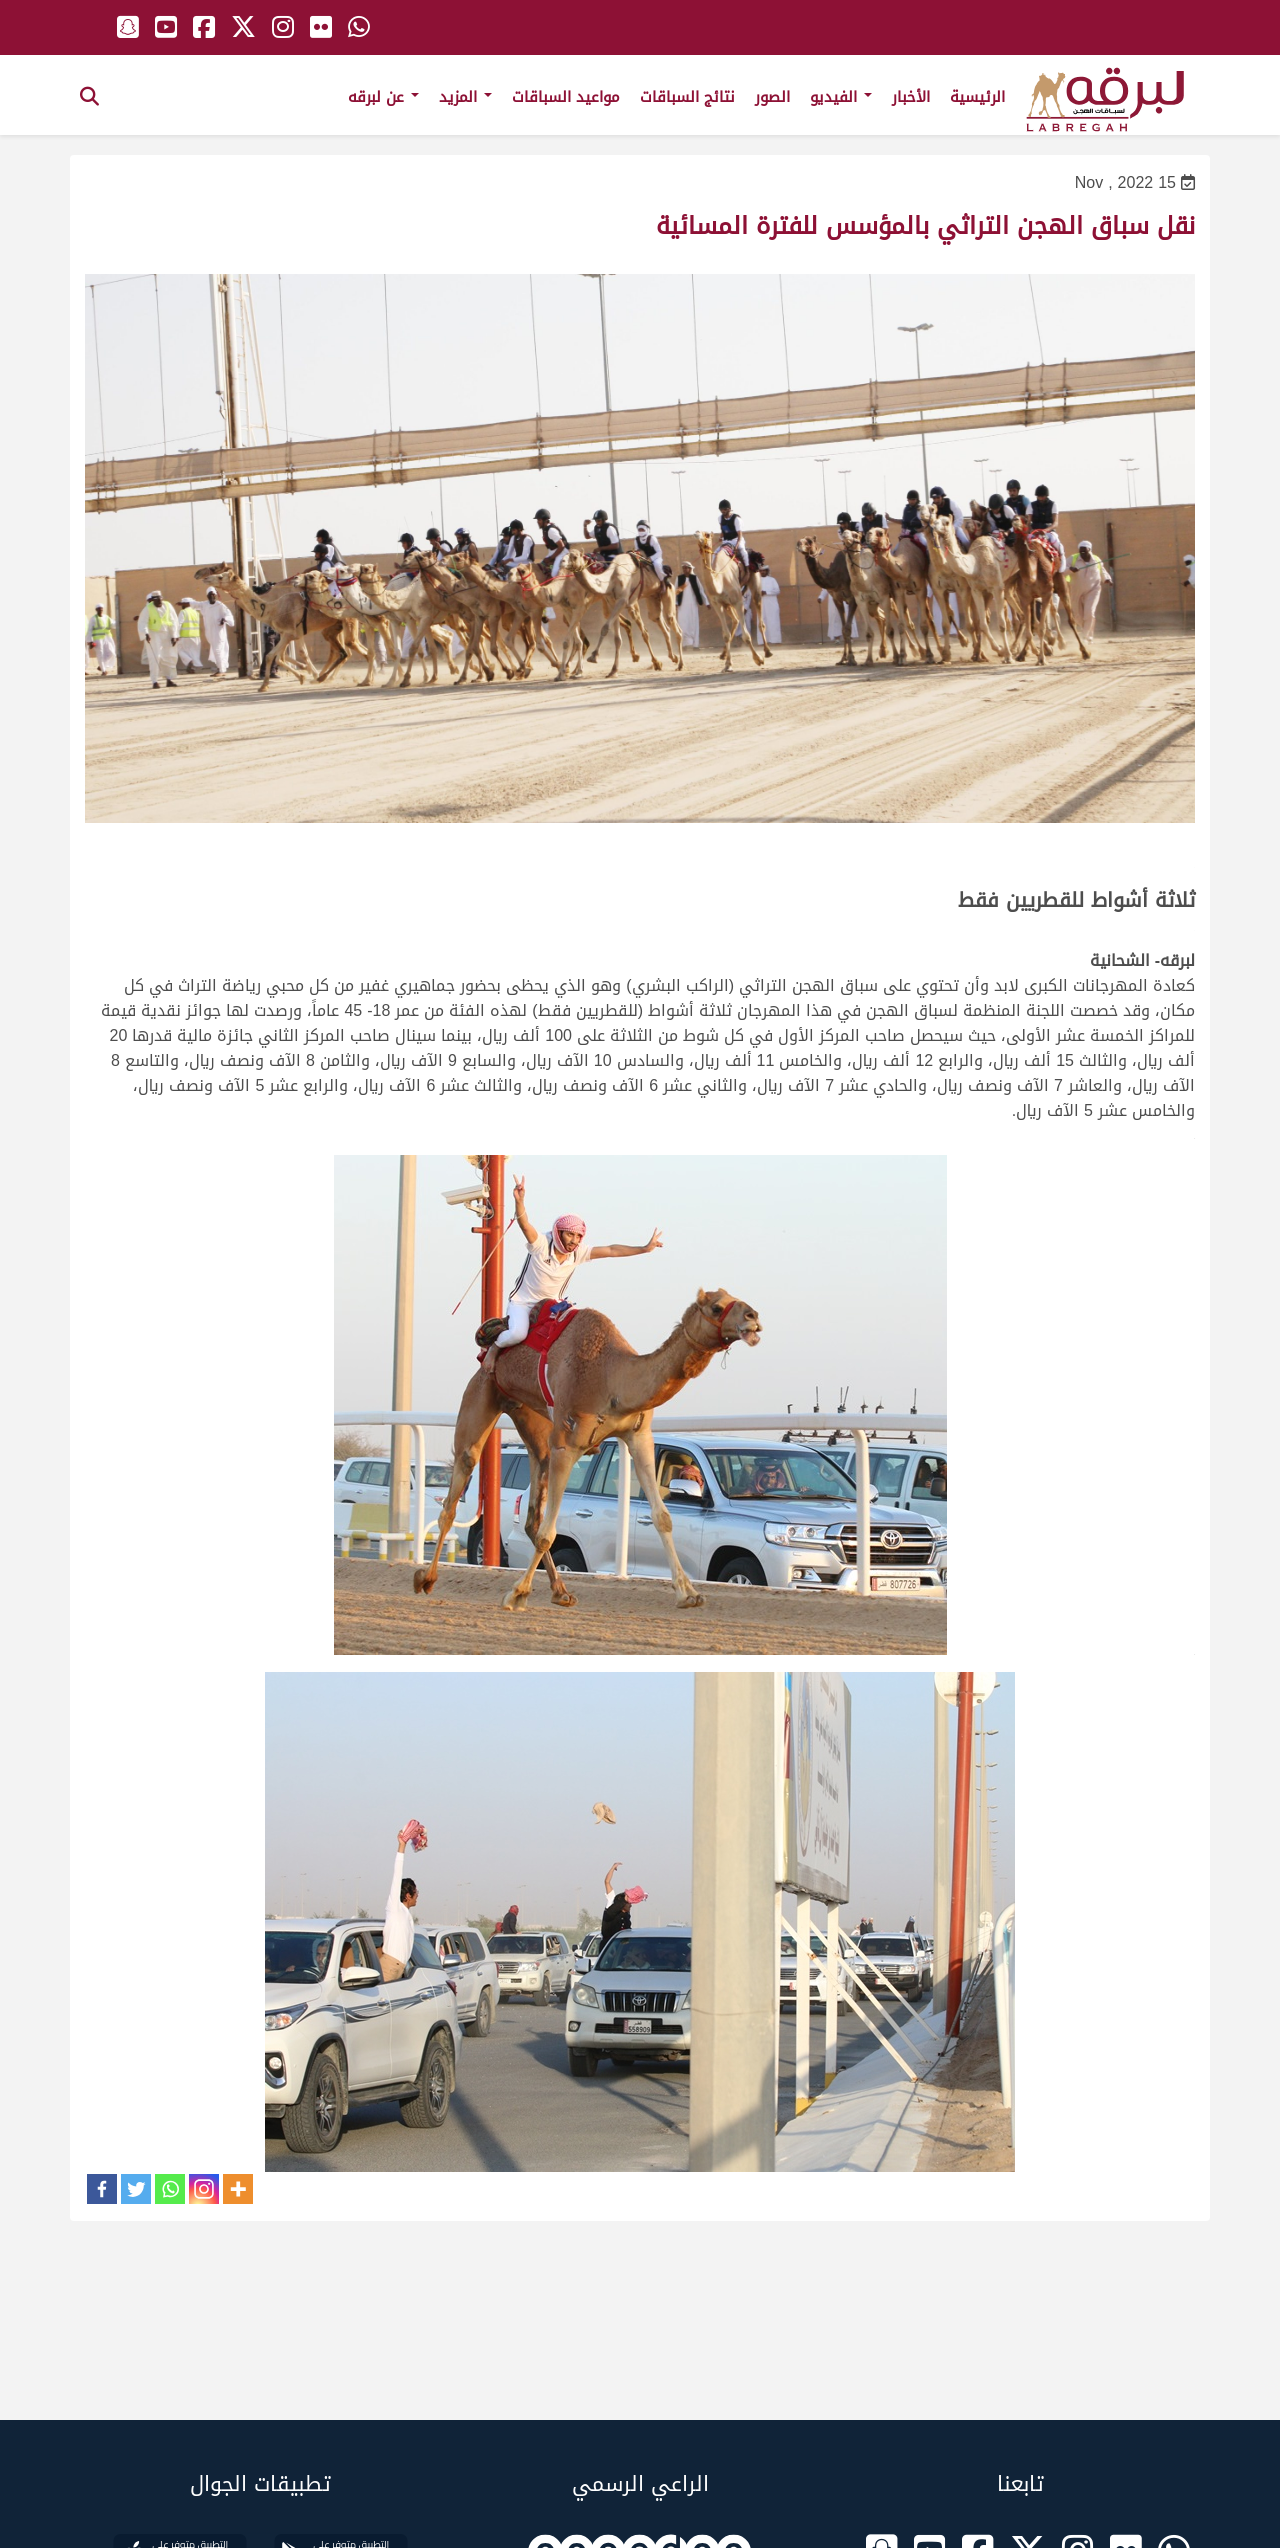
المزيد (465, 97)
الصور (772, 97)
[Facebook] (102, 2189)
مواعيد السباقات (566, 97)
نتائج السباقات (687, 97)
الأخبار (911, 97)
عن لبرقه (383, 97)
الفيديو (841, 97)
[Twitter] (136, 2189)
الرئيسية (977, 97)
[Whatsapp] (170, 2189)
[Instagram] (204, 2189)
